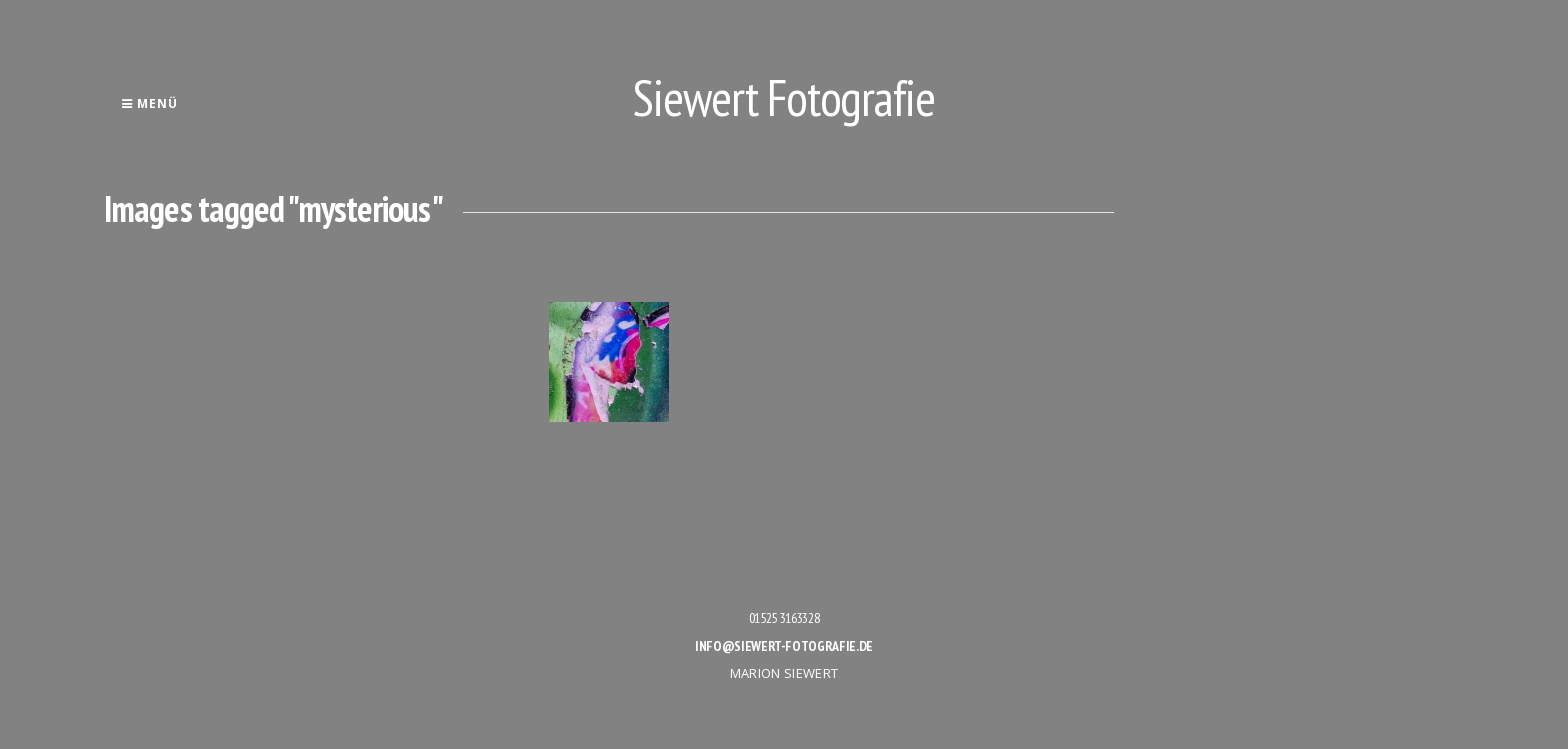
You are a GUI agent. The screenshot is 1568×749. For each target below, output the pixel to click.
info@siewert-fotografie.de (784, 646)
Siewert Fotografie (784, 97)
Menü (149, 103)
